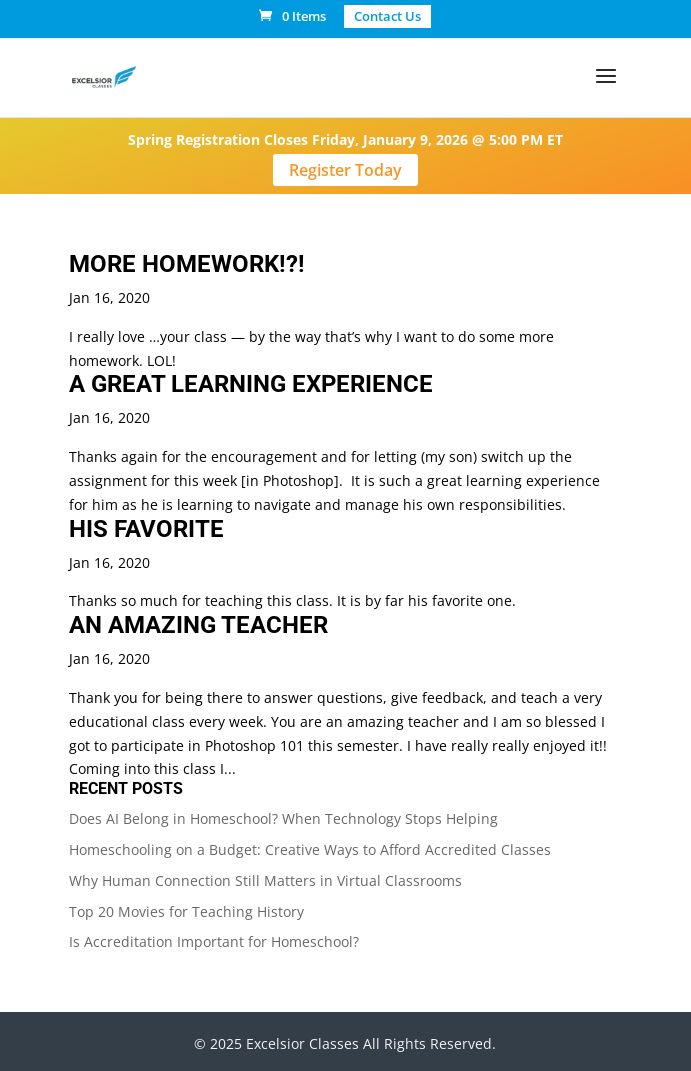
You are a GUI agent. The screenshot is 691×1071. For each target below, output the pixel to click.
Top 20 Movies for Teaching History (186, 911)
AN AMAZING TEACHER (198, 625)
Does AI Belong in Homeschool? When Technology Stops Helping (283, 818)
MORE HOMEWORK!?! (187, 264)
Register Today (345, 170)
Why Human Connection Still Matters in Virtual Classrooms (265, 880)
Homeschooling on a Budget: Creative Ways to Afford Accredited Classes (310, 849)
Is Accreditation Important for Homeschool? (214, 941)
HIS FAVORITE (146, 529)
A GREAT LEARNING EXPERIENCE (251, 384)
